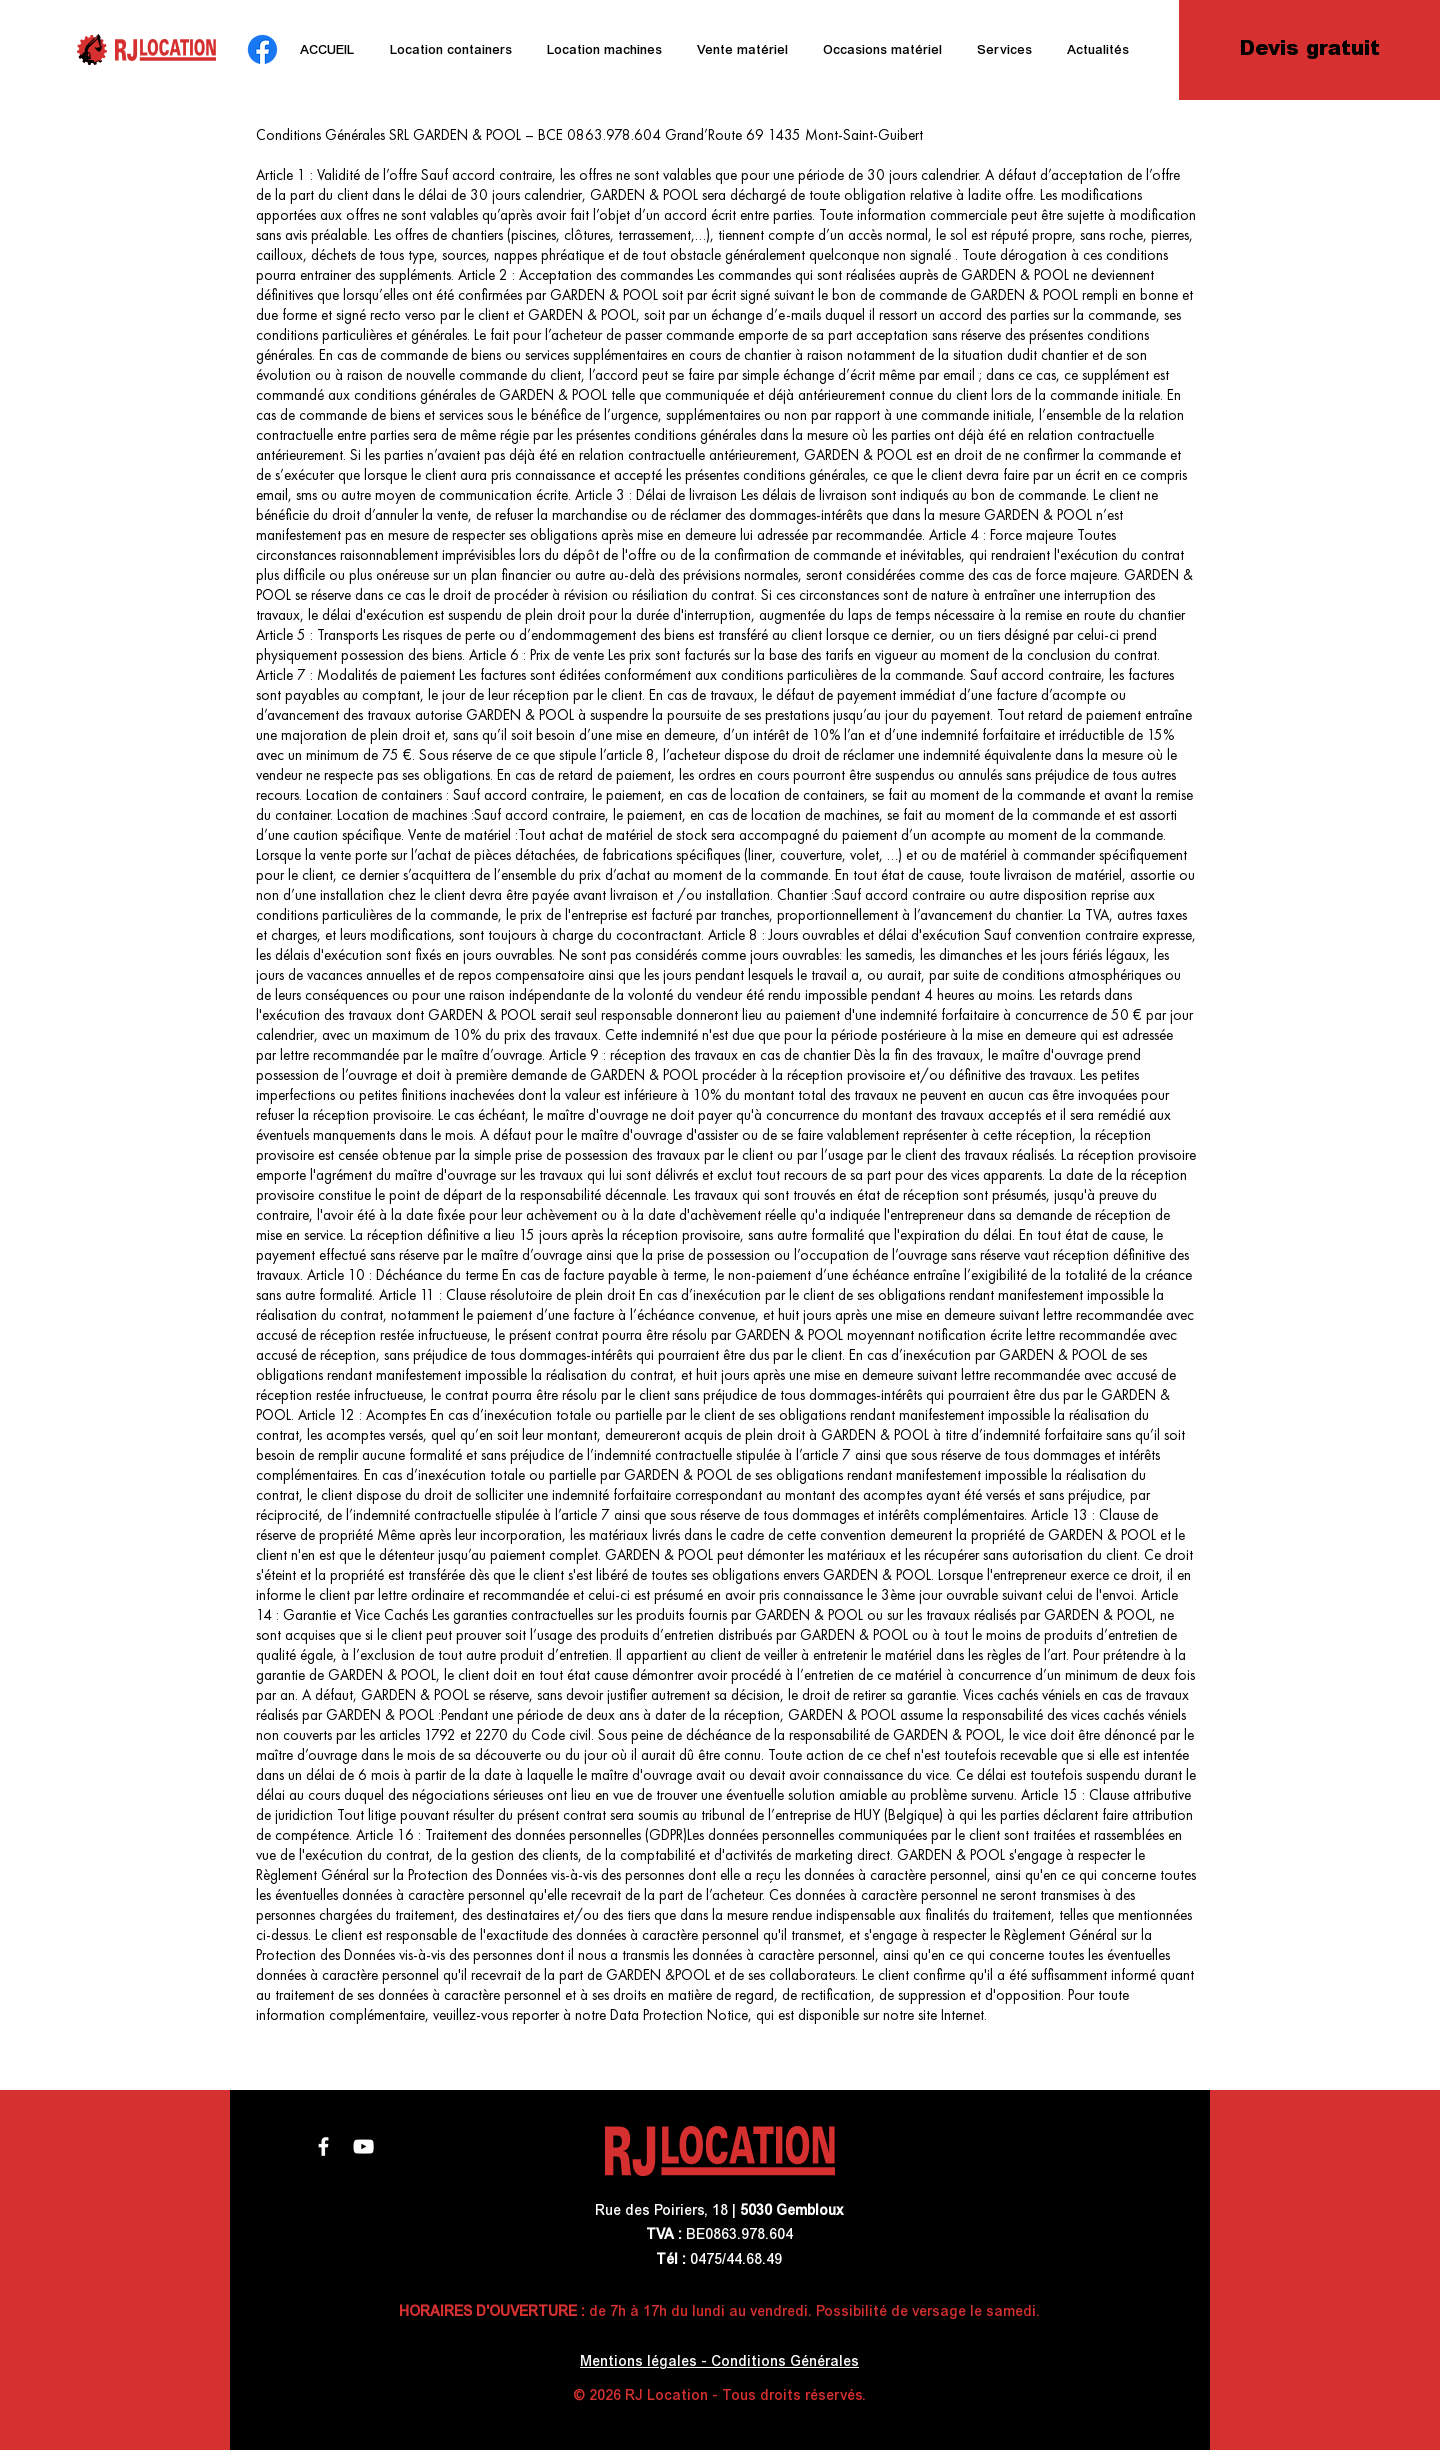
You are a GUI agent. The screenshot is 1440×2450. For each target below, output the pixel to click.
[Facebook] (262, 49)
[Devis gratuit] (1309, 50)
